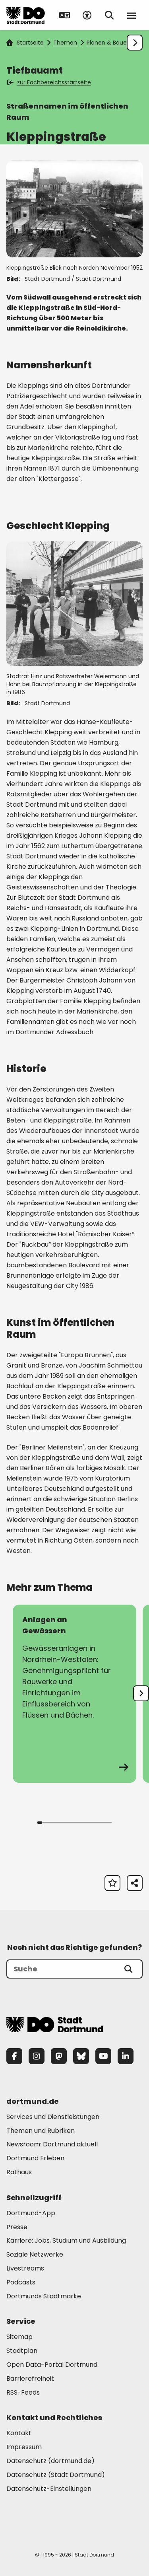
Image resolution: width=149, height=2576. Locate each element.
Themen (65, 43)
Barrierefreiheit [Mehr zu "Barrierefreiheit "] (30, 2378)
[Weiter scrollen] (135, 43)
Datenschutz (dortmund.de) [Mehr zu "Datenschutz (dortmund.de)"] (50, 2460)
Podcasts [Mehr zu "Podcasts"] (20, 2282)
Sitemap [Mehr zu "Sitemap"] (19, 2336)
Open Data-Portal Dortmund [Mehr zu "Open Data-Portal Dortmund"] (51, 2364)
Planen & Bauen (108, 43)
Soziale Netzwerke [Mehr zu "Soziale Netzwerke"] (34, 2254)
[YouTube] (103, 2056)
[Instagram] (37, 2056)
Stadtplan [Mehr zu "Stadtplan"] (21, 2350)
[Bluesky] (81, 2056)
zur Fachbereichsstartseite (49, 82)
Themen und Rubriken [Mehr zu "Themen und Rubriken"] (40, 2130)
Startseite (25, 43)
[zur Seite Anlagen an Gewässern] (74, 1694)
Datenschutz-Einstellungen (48, 2489)
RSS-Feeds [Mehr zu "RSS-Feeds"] (23, 2392)
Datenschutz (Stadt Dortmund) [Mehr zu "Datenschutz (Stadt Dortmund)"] (55, 2474)
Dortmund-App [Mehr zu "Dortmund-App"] (30, 2213)
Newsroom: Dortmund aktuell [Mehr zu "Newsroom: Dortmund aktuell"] (52, 2144)
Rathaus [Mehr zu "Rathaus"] (19, 2172)
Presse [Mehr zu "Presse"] (16, 2227)
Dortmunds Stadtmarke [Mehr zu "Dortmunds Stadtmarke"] (43, 2296)
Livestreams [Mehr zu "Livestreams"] (25, 2268)
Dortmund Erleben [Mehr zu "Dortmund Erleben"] (35, 2158)
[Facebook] (14, 2056)
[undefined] (141, 1693)
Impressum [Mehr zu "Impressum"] (24, 2446)
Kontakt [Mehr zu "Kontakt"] (18, 2433)
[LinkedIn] (126, 2056)
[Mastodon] (59, 2056)
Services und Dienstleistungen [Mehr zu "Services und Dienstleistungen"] (52, 2116)
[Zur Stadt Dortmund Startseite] (25, 15)
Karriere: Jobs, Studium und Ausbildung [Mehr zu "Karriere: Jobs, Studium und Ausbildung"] (66, 2240)
